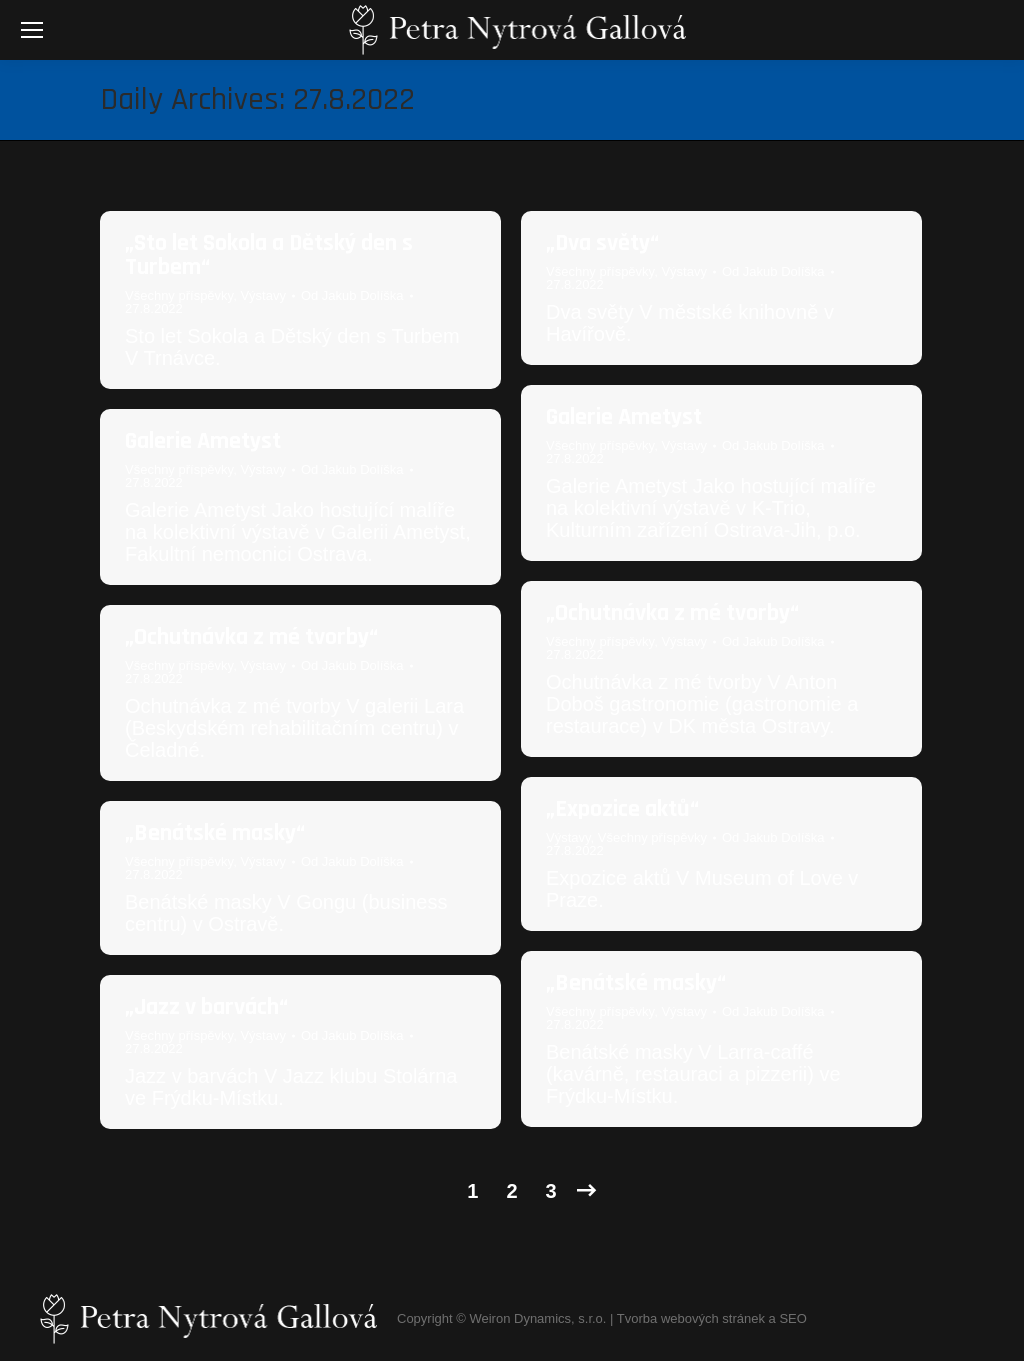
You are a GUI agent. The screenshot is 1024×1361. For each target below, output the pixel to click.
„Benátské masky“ (215, 833)
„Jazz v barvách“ (206, 1007)
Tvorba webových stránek (691, 1318)
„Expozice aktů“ (622, 809)
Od (352, 295)
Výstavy (263, 295)
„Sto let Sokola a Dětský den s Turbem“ (269, 255)
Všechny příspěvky (179, 295)
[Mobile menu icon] (32, 30)
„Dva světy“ (602, 243)
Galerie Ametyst (624, 417)
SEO (792, 1318)
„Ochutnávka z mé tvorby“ (672, 613)
